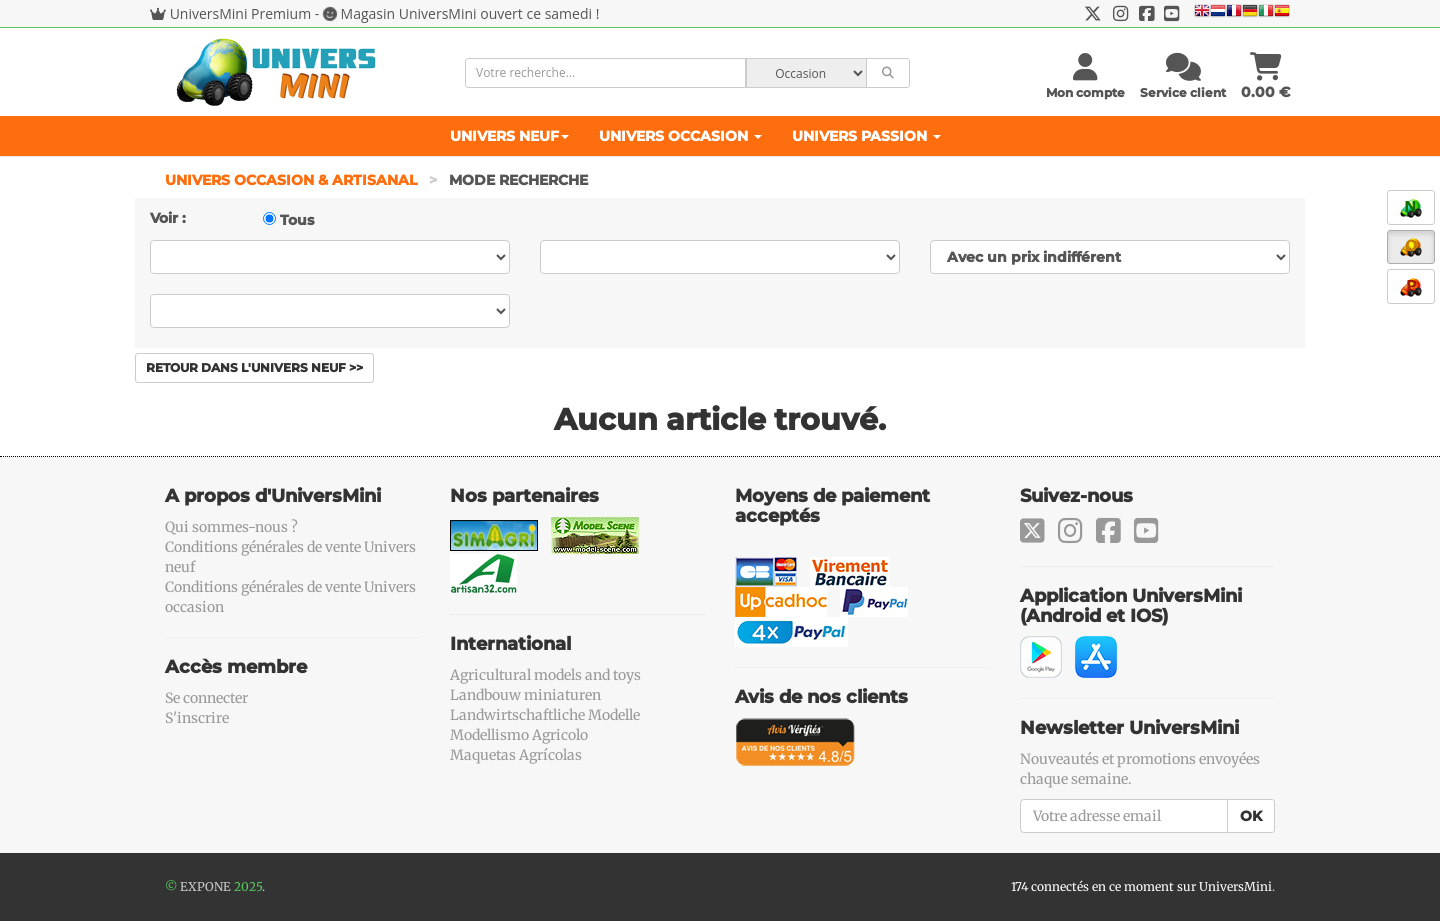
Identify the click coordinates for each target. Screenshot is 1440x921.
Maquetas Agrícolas (516, 755)
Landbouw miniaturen (525, 695)
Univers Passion (866, 136)
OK (1251, 816)
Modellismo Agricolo (519, 735)
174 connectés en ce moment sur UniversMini (1141, 886)
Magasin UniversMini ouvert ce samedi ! (470, 13)
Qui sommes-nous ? (231, 527)
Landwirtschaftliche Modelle (545, 715)
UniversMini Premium (241, 13)
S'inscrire (197, 718)
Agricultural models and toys (545, 675)
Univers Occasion (680, 136)
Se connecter (206, 698)
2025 (248, 886)
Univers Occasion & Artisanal (293, 180)
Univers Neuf (509, 136)
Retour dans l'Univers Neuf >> (254, 367)
